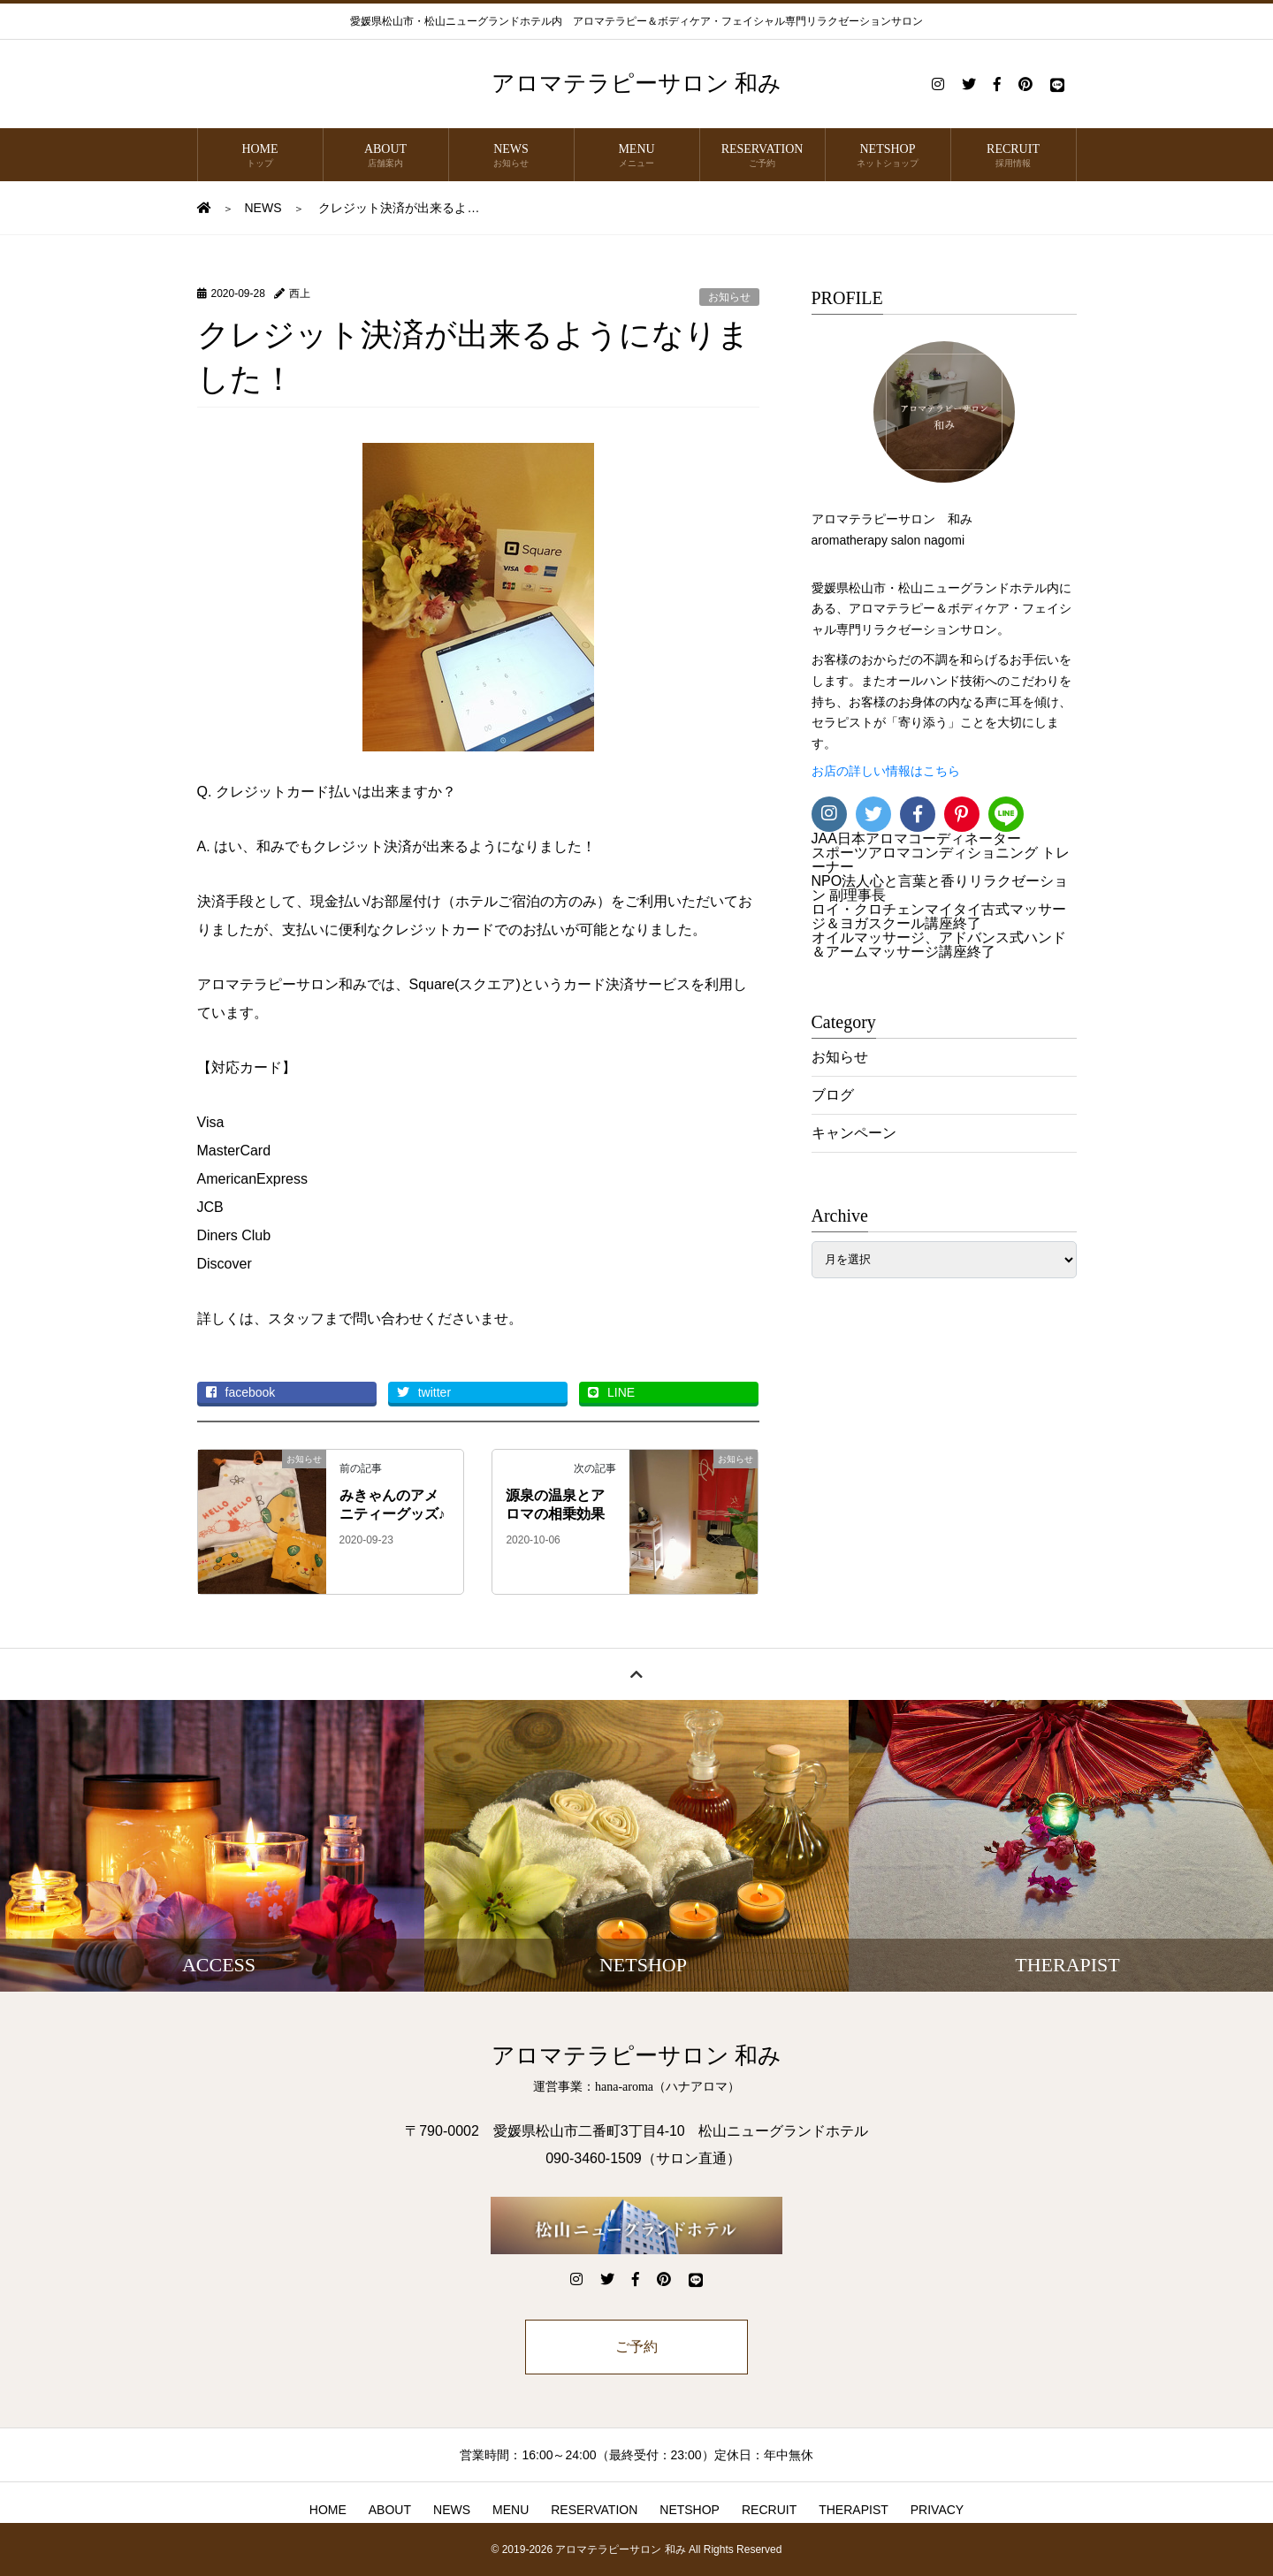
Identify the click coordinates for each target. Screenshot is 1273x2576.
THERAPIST (853, 2510)
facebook (241, 1392)
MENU (637, 156)
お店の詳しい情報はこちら (886, 771)
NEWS (511, 156)
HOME (260, 156)
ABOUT (386, 156)
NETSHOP (888, 156)
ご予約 (636, 2346)
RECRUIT (1013, 156)
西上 (299, 293)
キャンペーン (854, 1132)
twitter (424, 1392)
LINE (611, 1392)
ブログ (833, 1094)
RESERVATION (762, 156)
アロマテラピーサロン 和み (637, 83)
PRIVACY (937, 2510)
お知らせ (729, 297)
